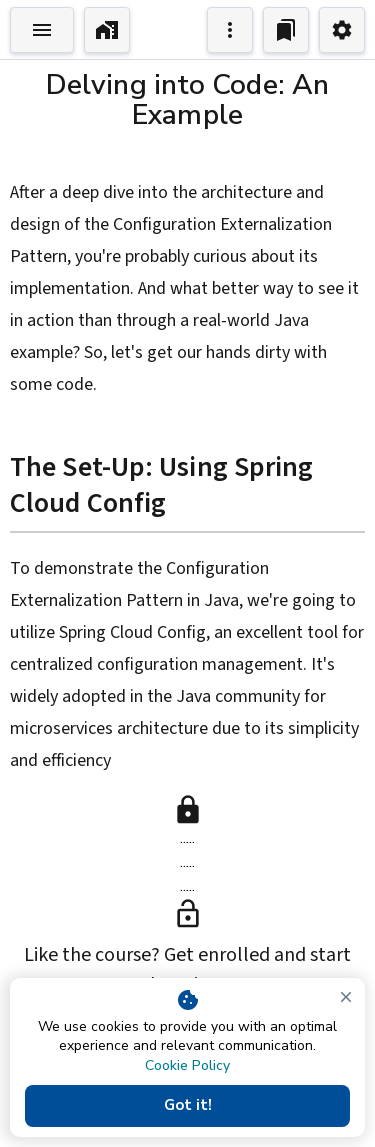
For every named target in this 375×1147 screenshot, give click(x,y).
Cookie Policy (187, 1065)
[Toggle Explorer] (42, 30)
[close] (346, 997)
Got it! (187, 1106)
